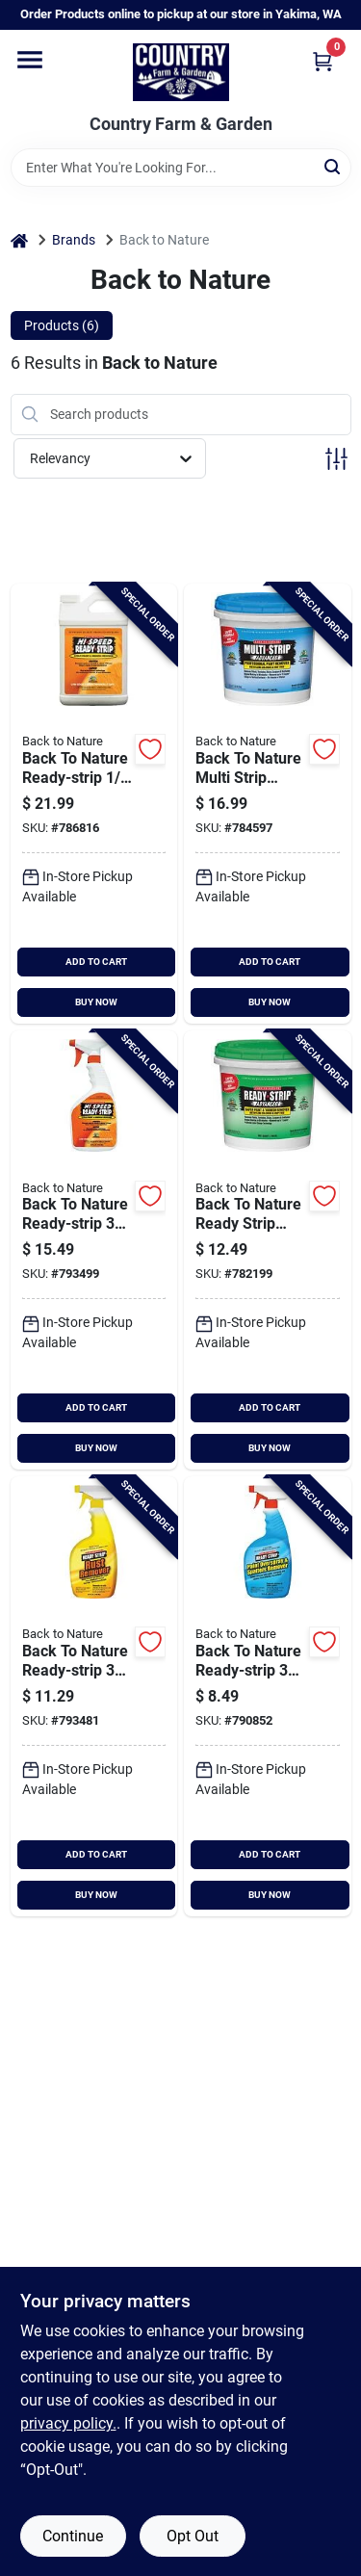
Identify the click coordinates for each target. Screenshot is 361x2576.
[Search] (334, 166)
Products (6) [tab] (61, 325)
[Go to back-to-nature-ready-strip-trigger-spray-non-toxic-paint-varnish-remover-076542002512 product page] (267, 1696)
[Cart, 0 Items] (322, 61)
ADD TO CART (96, 961)
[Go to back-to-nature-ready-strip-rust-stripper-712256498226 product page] (94, 1696)
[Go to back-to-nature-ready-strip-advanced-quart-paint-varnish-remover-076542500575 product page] (267, 1250)
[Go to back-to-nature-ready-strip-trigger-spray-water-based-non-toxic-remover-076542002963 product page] (94, 1250)
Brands (73, 239)
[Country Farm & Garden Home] (181, 72)
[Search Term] (181, 167)
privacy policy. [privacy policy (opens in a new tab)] (68, 2423)
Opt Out (193, 2536)
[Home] (19, 240)
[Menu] (29, 59)
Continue (72, 2536)
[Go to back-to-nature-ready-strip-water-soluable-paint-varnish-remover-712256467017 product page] (94, 804)
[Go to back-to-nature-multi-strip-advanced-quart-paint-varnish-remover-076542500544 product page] (267, 804)
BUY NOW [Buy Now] (96, 1002)
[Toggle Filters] (336, 459)
